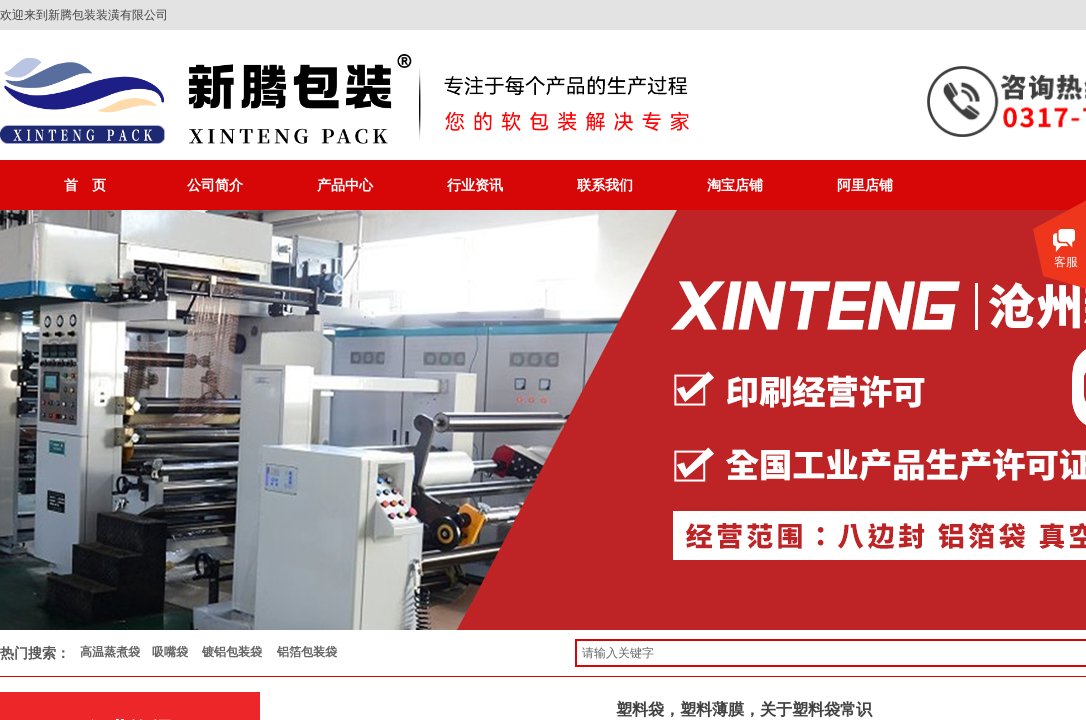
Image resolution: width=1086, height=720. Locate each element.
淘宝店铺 (735, 185)
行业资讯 (475, 185)
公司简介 (215, 185)
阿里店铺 (865, 185)
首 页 (85, 185)
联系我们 (605, 185)
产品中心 (345, 185)
